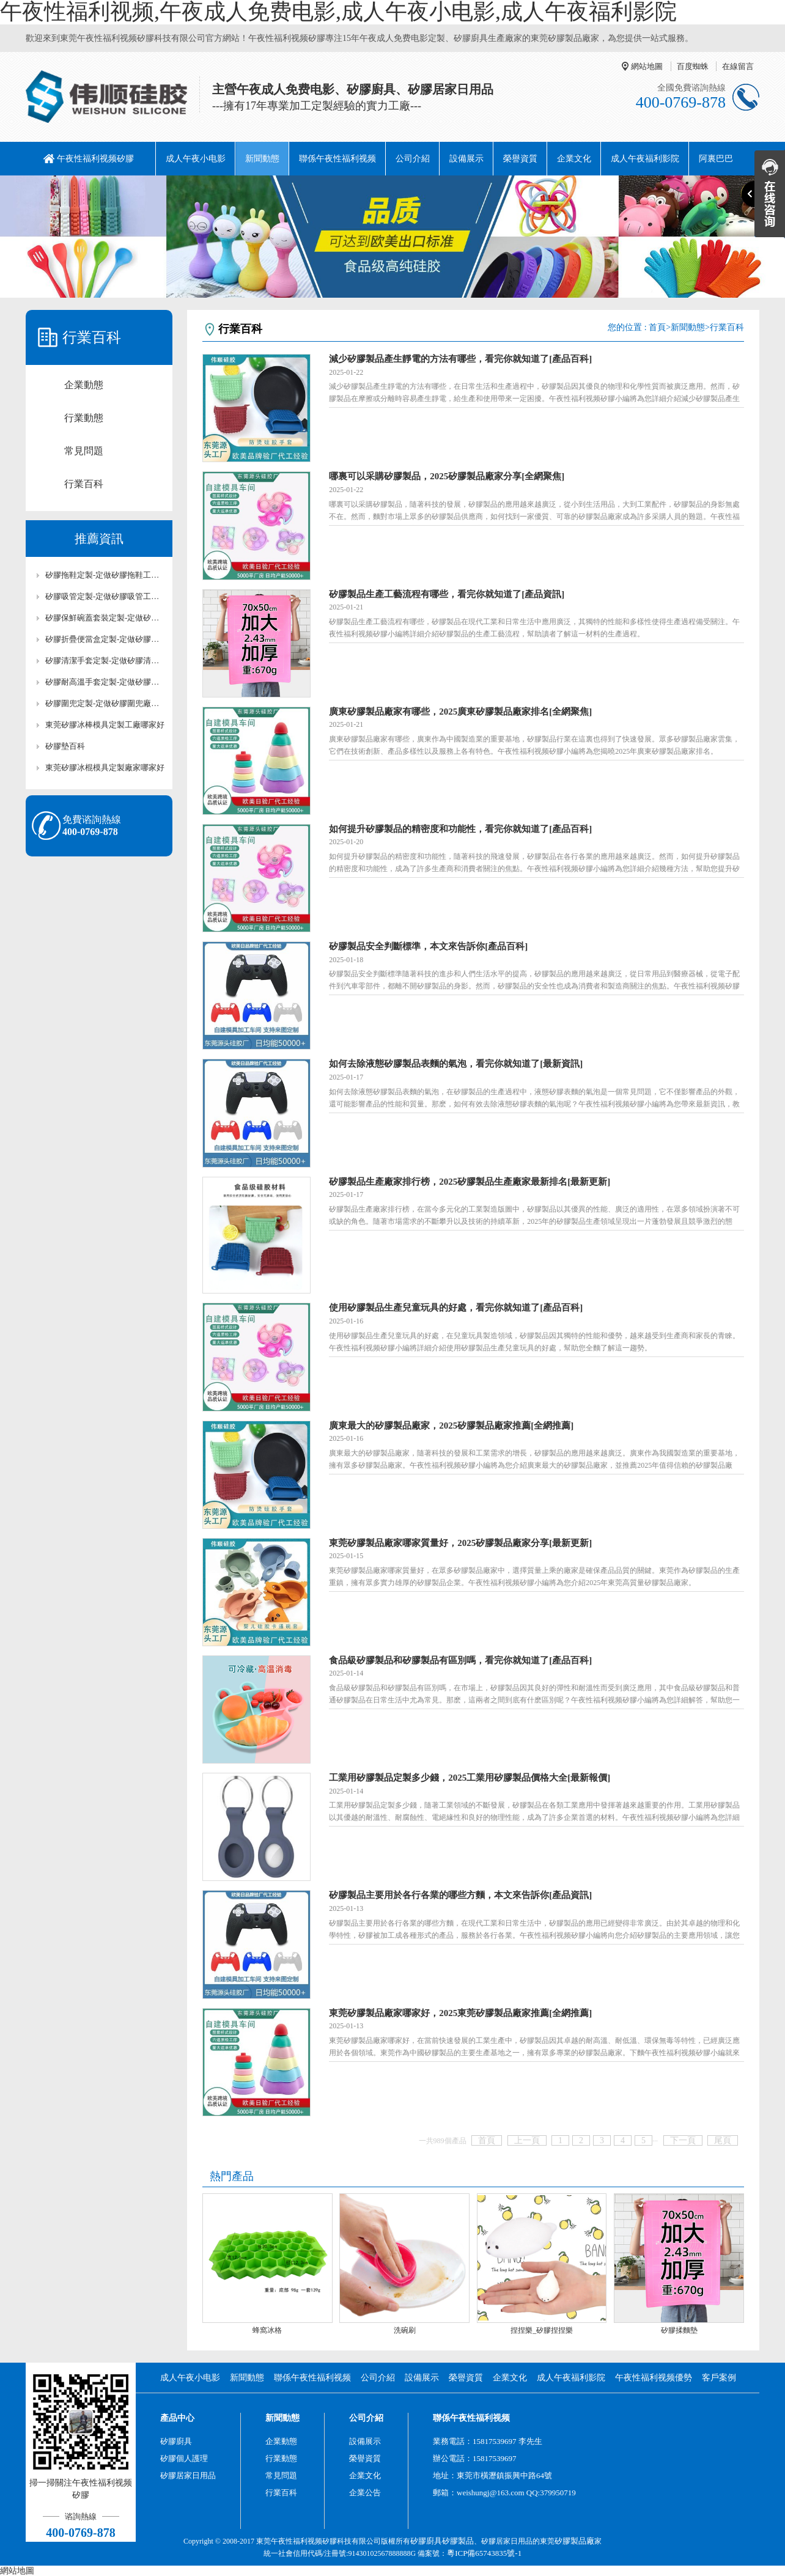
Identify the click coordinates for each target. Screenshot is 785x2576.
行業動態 (83, 418)
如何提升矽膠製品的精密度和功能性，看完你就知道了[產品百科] (460, 829)
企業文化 (574, 158)
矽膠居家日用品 (188, 2475)
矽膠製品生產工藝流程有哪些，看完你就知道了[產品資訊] (446, 594)
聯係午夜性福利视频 (337, 158)
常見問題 (83, 451)
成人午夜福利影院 (645, 158)
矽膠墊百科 (65, 746)
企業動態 (83, 385)
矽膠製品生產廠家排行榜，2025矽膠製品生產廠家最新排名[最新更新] (469, 1182)
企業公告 (365, 2492)
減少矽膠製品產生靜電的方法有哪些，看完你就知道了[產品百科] (460, 359)
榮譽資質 (520, 158)
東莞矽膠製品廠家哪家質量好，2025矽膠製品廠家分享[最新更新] (460, 1543)
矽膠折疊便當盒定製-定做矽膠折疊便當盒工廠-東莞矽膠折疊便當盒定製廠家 (105, 639)
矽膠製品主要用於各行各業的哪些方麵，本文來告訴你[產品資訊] (460, 1895)
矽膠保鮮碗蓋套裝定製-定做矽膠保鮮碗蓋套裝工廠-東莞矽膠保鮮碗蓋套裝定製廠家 (105, 617)
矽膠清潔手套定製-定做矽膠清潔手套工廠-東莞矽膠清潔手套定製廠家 (105, 660)
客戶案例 (719, 2377)
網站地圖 (647, 66)
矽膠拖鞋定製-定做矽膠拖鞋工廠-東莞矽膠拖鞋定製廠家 (105, 575)
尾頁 (722, 2140)
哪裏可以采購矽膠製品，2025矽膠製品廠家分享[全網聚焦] (446, 476)
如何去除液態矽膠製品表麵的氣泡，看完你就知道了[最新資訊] (456, 1064)
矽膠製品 (458, 2540)
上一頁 (527, 2140)
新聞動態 (262, 158)
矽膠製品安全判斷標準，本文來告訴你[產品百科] (428, 946)
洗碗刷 (405, 2330)
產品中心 (177, 2418)
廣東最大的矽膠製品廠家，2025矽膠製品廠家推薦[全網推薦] (451, 1425)
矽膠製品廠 (574, 2540)
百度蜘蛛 (693, 66)
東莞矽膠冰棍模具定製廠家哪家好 (104, 767)
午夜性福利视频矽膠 (95, 158)
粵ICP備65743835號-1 (484, 2553)
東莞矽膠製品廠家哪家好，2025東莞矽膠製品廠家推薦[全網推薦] (460, 2013)
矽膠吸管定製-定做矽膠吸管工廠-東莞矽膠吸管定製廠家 (105, 596)
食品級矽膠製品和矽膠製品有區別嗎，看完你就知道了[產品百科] (460, 1660)
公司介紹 (413, 158)
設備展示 (466, 158)
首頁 (657, 327)
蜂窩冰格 (267, 2330)
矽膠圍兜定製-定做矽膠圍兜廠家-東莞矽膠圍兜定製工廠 (105, 703)
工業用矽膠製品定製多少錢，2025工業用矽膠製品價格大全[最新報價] (469, 1778)
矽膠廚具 (176, 2441)
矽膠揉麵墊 (679, 2330)
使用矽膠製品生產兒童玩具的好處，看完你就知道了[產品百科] (456, 1307)
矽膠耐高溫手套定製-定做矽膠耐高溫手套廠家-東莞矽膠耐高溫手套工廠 (105, 681)
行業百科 (83, 484)
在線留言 (738, 66)
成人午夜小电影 (196, 158)
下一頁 (683, 2140)
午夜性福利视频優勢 (653, 2377)
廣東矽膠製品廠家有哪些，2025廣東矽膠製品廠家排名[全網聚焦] (460, 711)
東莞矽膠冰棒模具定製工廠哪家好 (104, 724)
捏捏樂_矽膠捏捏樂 (541, 2330)
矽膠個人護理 (184, 2458)
